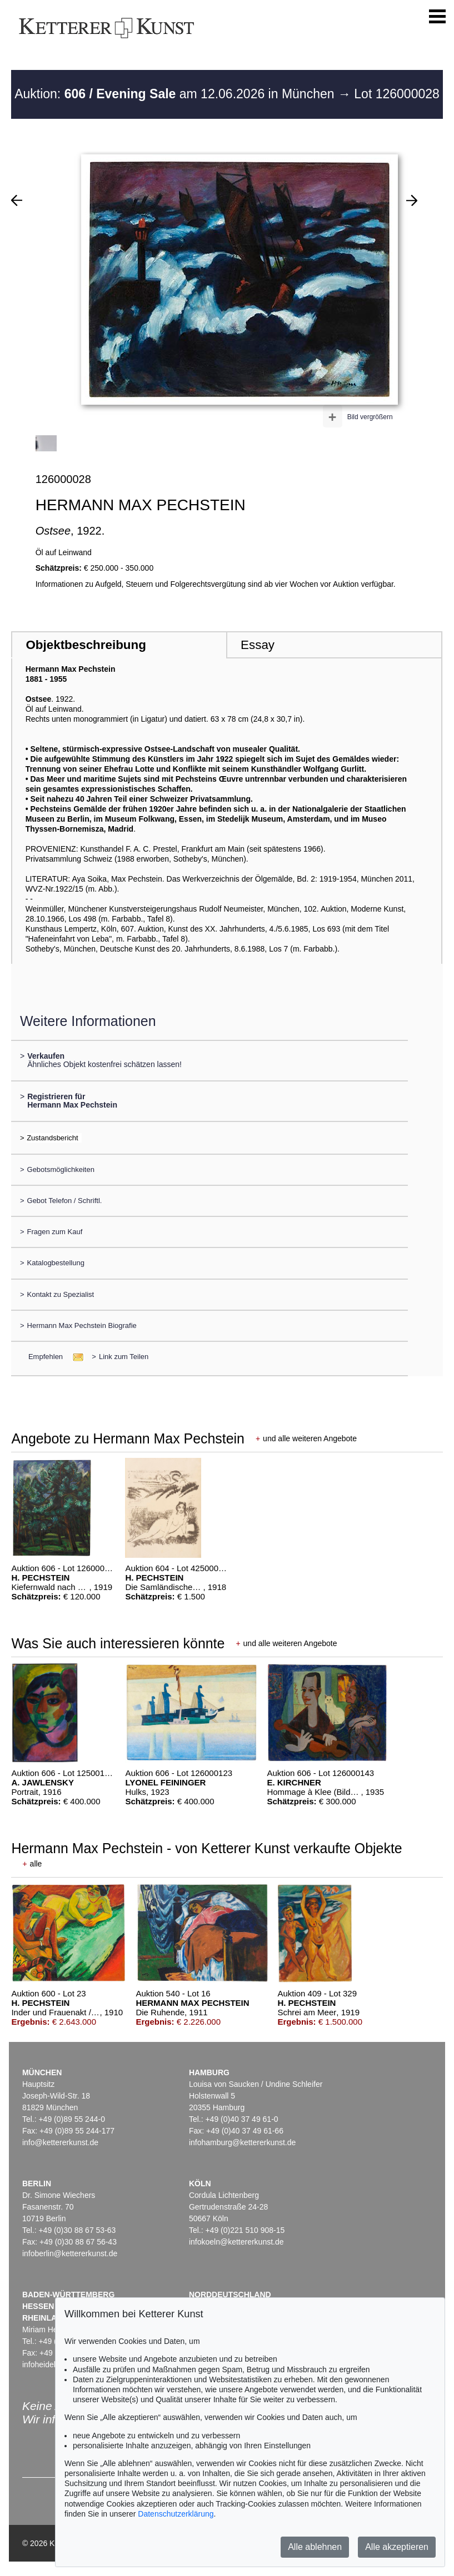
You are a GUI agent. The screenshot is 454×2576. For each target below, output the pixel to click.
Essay (258, 645)
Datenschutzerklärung (175, 2513)
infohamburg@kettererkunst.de (242, 2142)
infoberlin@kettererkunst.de (69, 2253)
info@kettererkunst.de (60, 2142)
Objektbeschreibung (86, 645)
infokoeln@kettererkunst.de (236, 2241)
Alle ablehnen (315, 2547)
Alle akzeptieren (396, 2547)
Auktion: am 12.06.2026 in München (176, 94)
